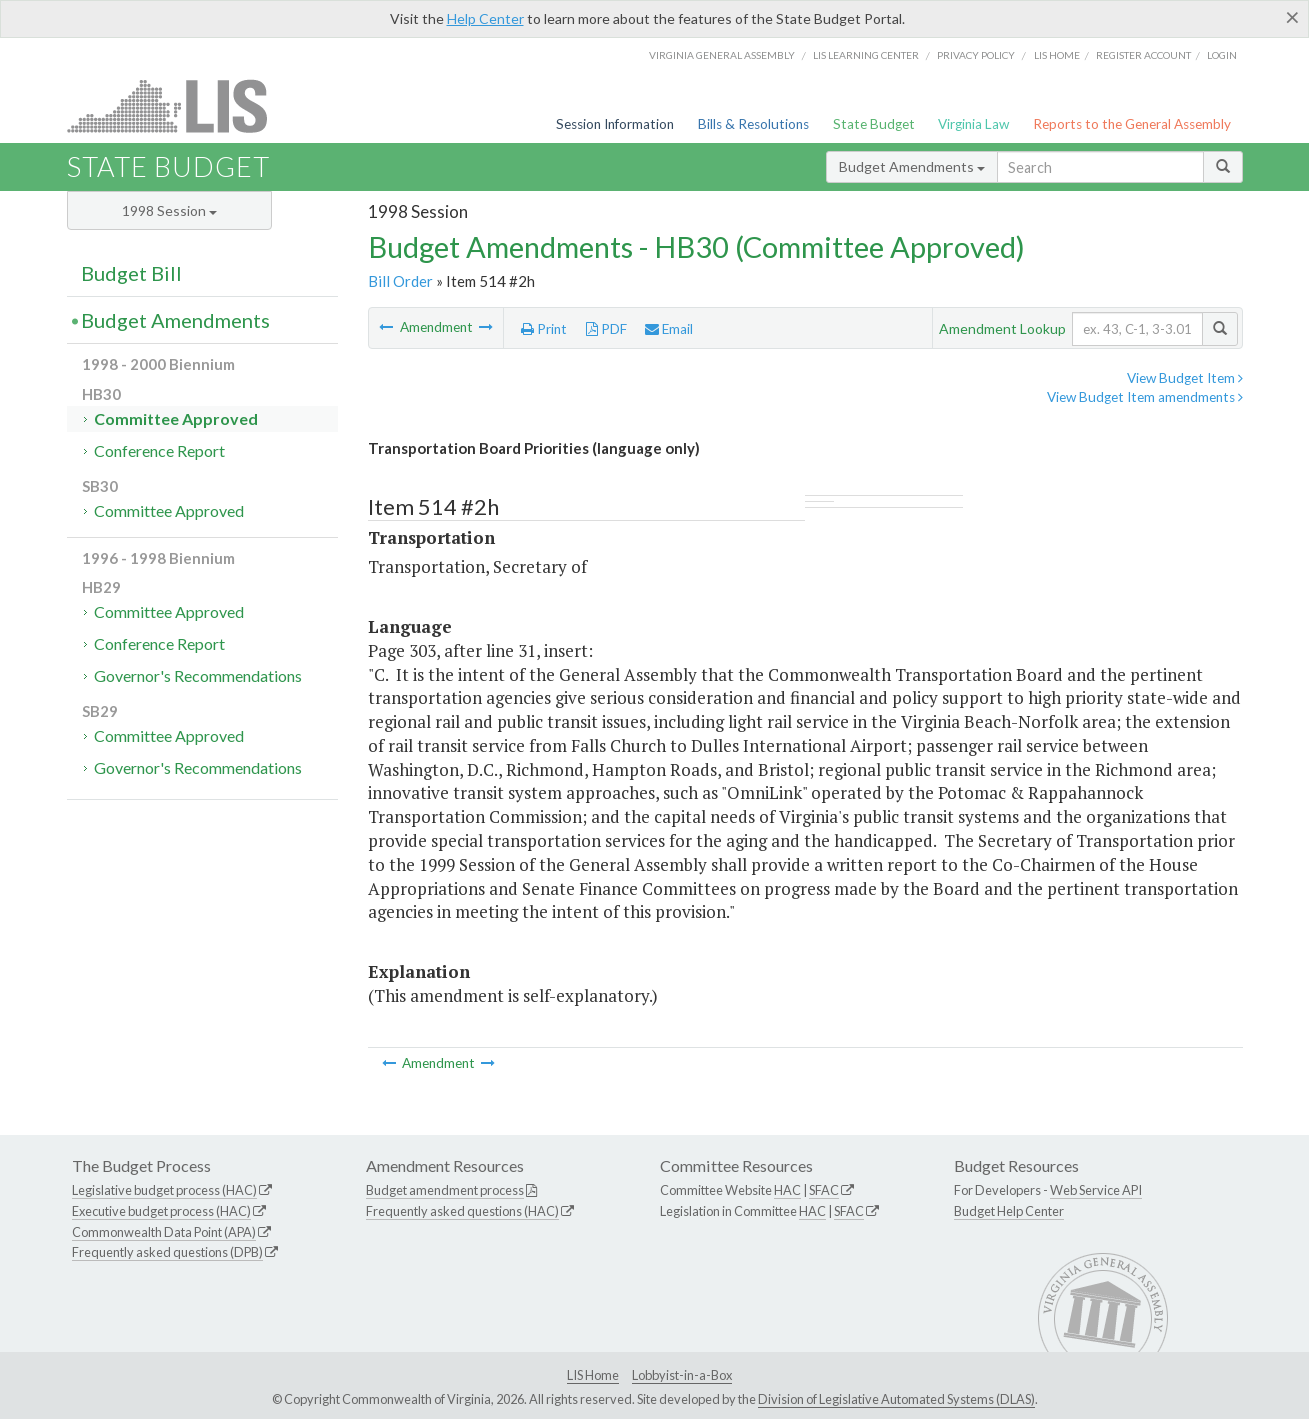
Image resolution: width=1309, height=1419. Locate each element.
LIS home (1057, 55)
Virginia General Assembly (722, 55)
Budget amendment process (445, 1190)
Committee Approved (176, 418)
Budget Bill (131, 273)
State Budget (874, 124)
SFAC (824, 1190)
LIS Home (593, 1375)
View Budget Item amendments (1145, 397)
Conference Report (159, 450)
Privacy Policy (976, 55)
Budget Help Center (1009, 1211)
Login (1222, 55)
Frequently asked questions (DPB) (167, 1252)
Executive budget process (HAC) (161, 1211)
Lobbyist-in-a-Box (682, 1375)
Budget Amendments (912, 166)
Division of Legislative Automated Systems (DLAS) (896, 1399)
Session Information (615, 124)
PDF (606, 329)
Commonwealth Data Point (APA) (164, 1232)
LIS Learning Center (866, 55)
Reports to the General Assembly (1132, 124)
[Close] (1292, 17)
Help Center (485, 18)
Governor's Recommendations (198, 675)
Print (544, 329)
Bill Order (400, 281)
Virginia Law (973, 124)
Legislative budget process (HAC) (164, 1190)
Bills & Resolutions (753, 124)
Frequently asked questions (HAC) (462, 1211)
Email (669, 329)
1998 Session (169, 210)
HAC (787, 1190)
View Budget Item (1185, 378)
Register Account (1143, 55)
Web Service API (1096, 1190)
